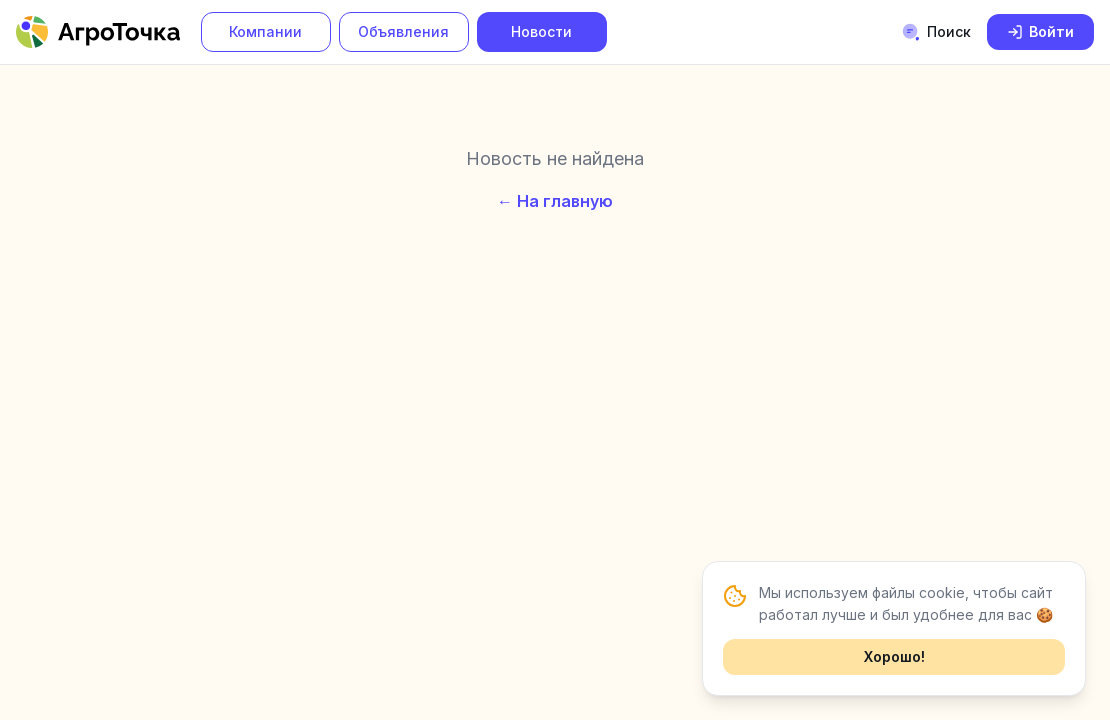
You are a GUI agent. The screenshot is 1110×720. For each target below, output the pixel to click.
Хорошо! (894, 656)
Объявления (403, 31)
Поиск (936, 32)
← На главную (555, 201)
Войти (1040, 31)
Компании (265, 31)
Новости (541, 31)
